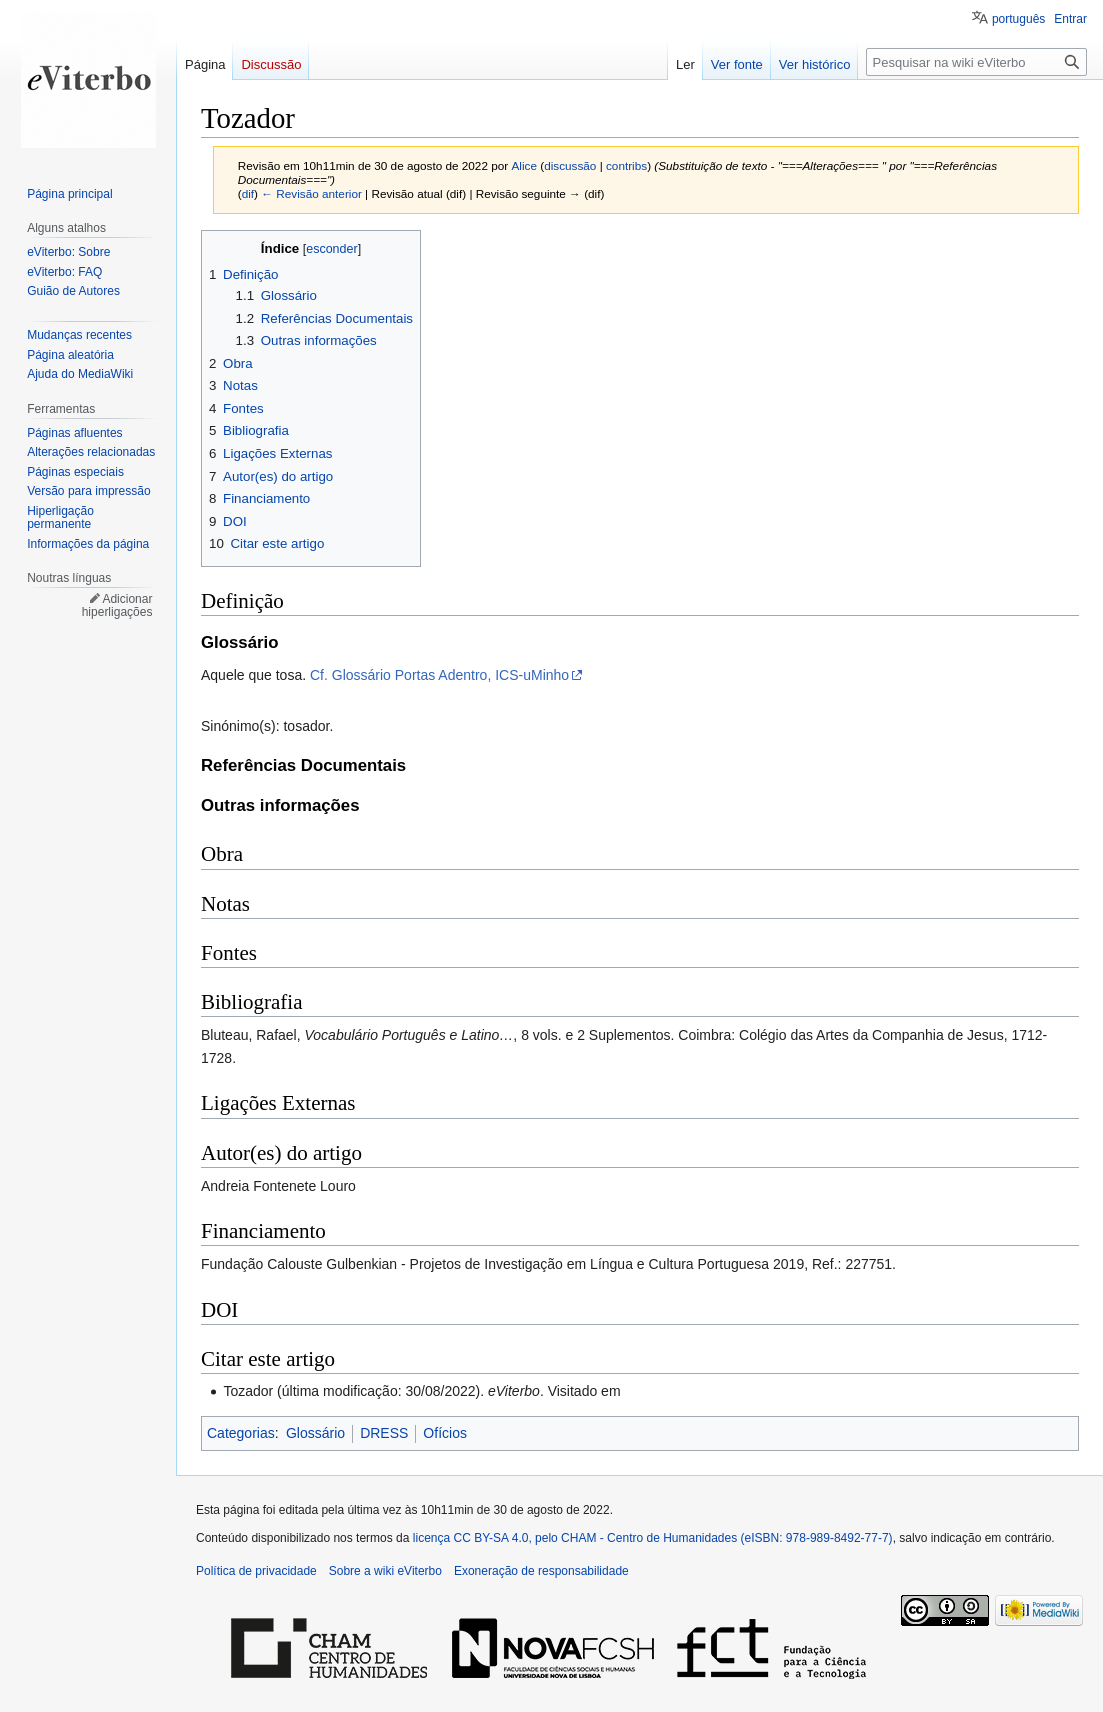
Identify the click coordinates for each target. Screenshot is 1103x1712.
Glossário (315, 1433)
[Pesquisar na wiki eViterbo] (976, 62)
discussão (570, 165)
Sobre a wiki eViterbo (385, 1571)
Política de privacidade (256, 1571)
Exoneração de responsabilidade (541, 1571)
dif (248, 193)
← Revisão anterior (311, 193)
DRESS (384, 1433)
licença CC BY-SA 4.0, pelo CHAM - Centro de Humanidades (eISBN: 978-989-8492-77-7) (653, 1538)
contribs (626, 165)
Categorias (241, 1433)
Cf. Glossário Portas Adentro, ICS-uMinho (439, 675)
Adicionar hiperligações (117, 606)
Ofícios (445, 1433)
